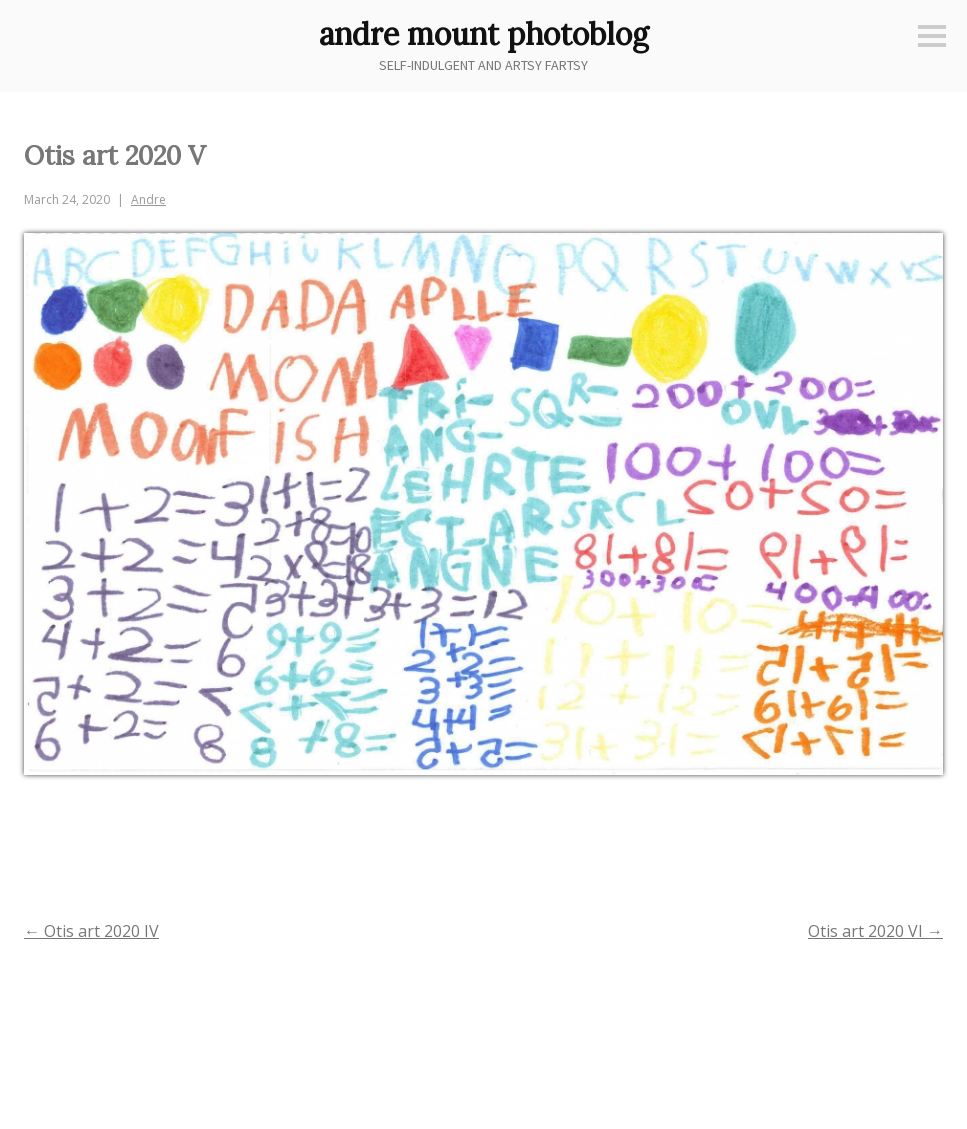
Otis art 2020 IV (91, 931)
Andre (148, 199)
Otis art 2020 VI (875, 931)
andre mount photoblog (484, 34)
